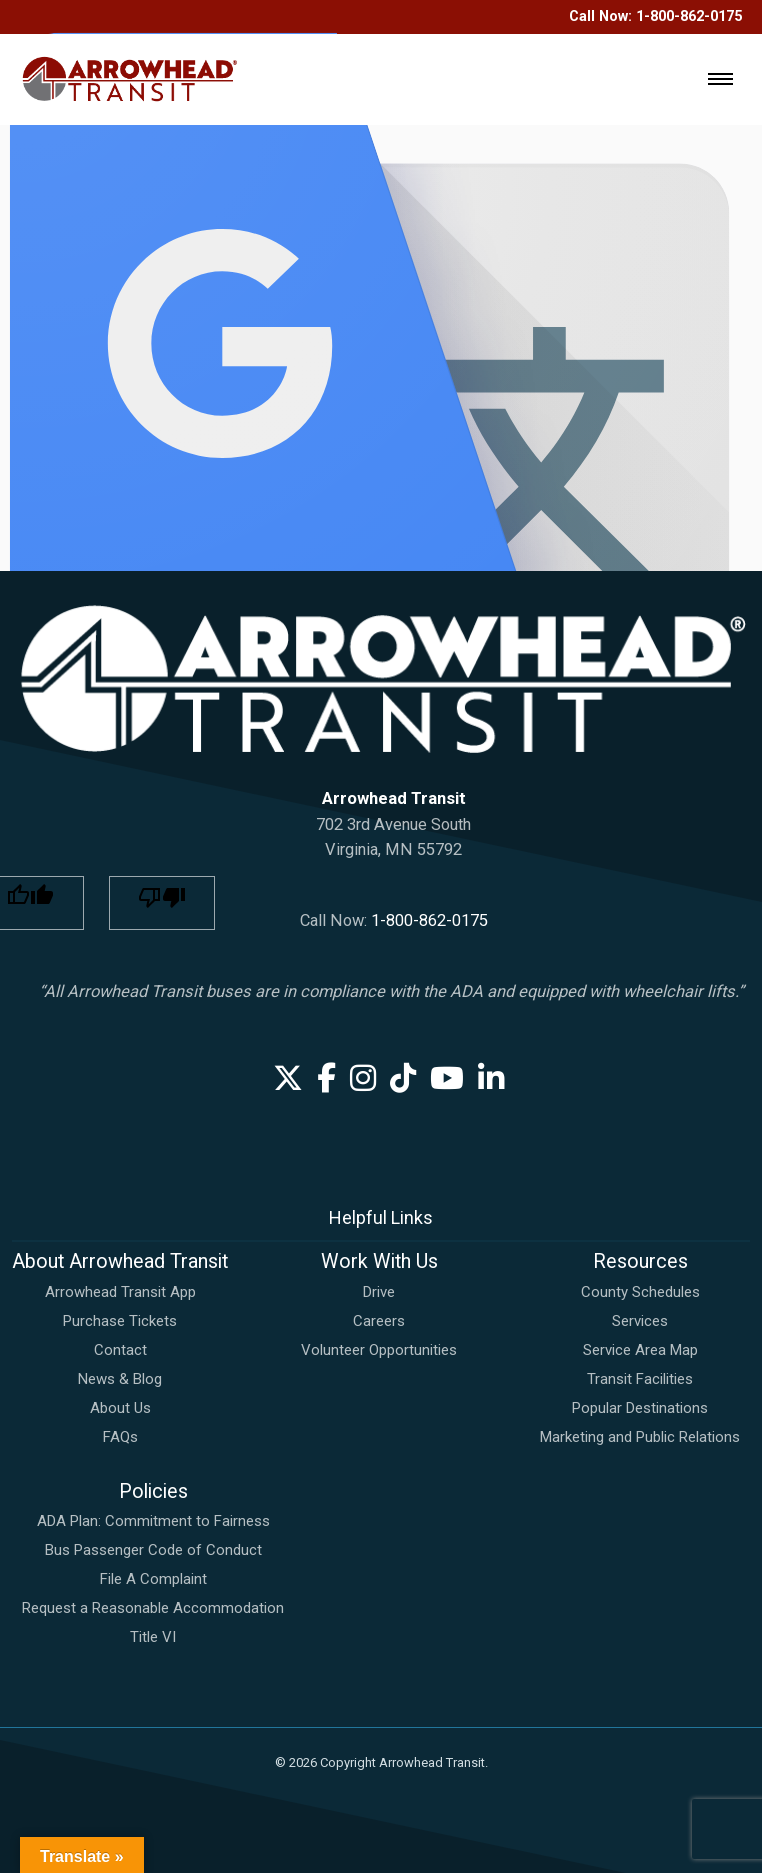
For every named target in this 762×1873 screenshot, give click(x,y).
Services (640, 1321)
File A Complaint (153, 1579)
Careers (379, 1321)
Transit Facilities (640, 1379)
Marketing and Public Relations (640, 1437)
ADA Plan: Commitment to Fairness (153, 1521)
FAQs (120, 1437)
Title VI (153, 1637)
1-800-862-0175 (429, 920)
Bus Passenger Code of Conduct (153, 1550)
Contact (120, 1350)
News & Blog (120, 1379)
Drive (379, 1292)
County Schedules (640, 1292)
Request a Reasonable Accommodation (153, 1608)
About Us (120, 1408)
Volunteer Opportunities (379, 1350)
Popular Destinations (640, 1408)
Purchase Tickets (120, 1321)
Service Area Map (640, 1350)
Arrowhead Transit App (120, 1292)
